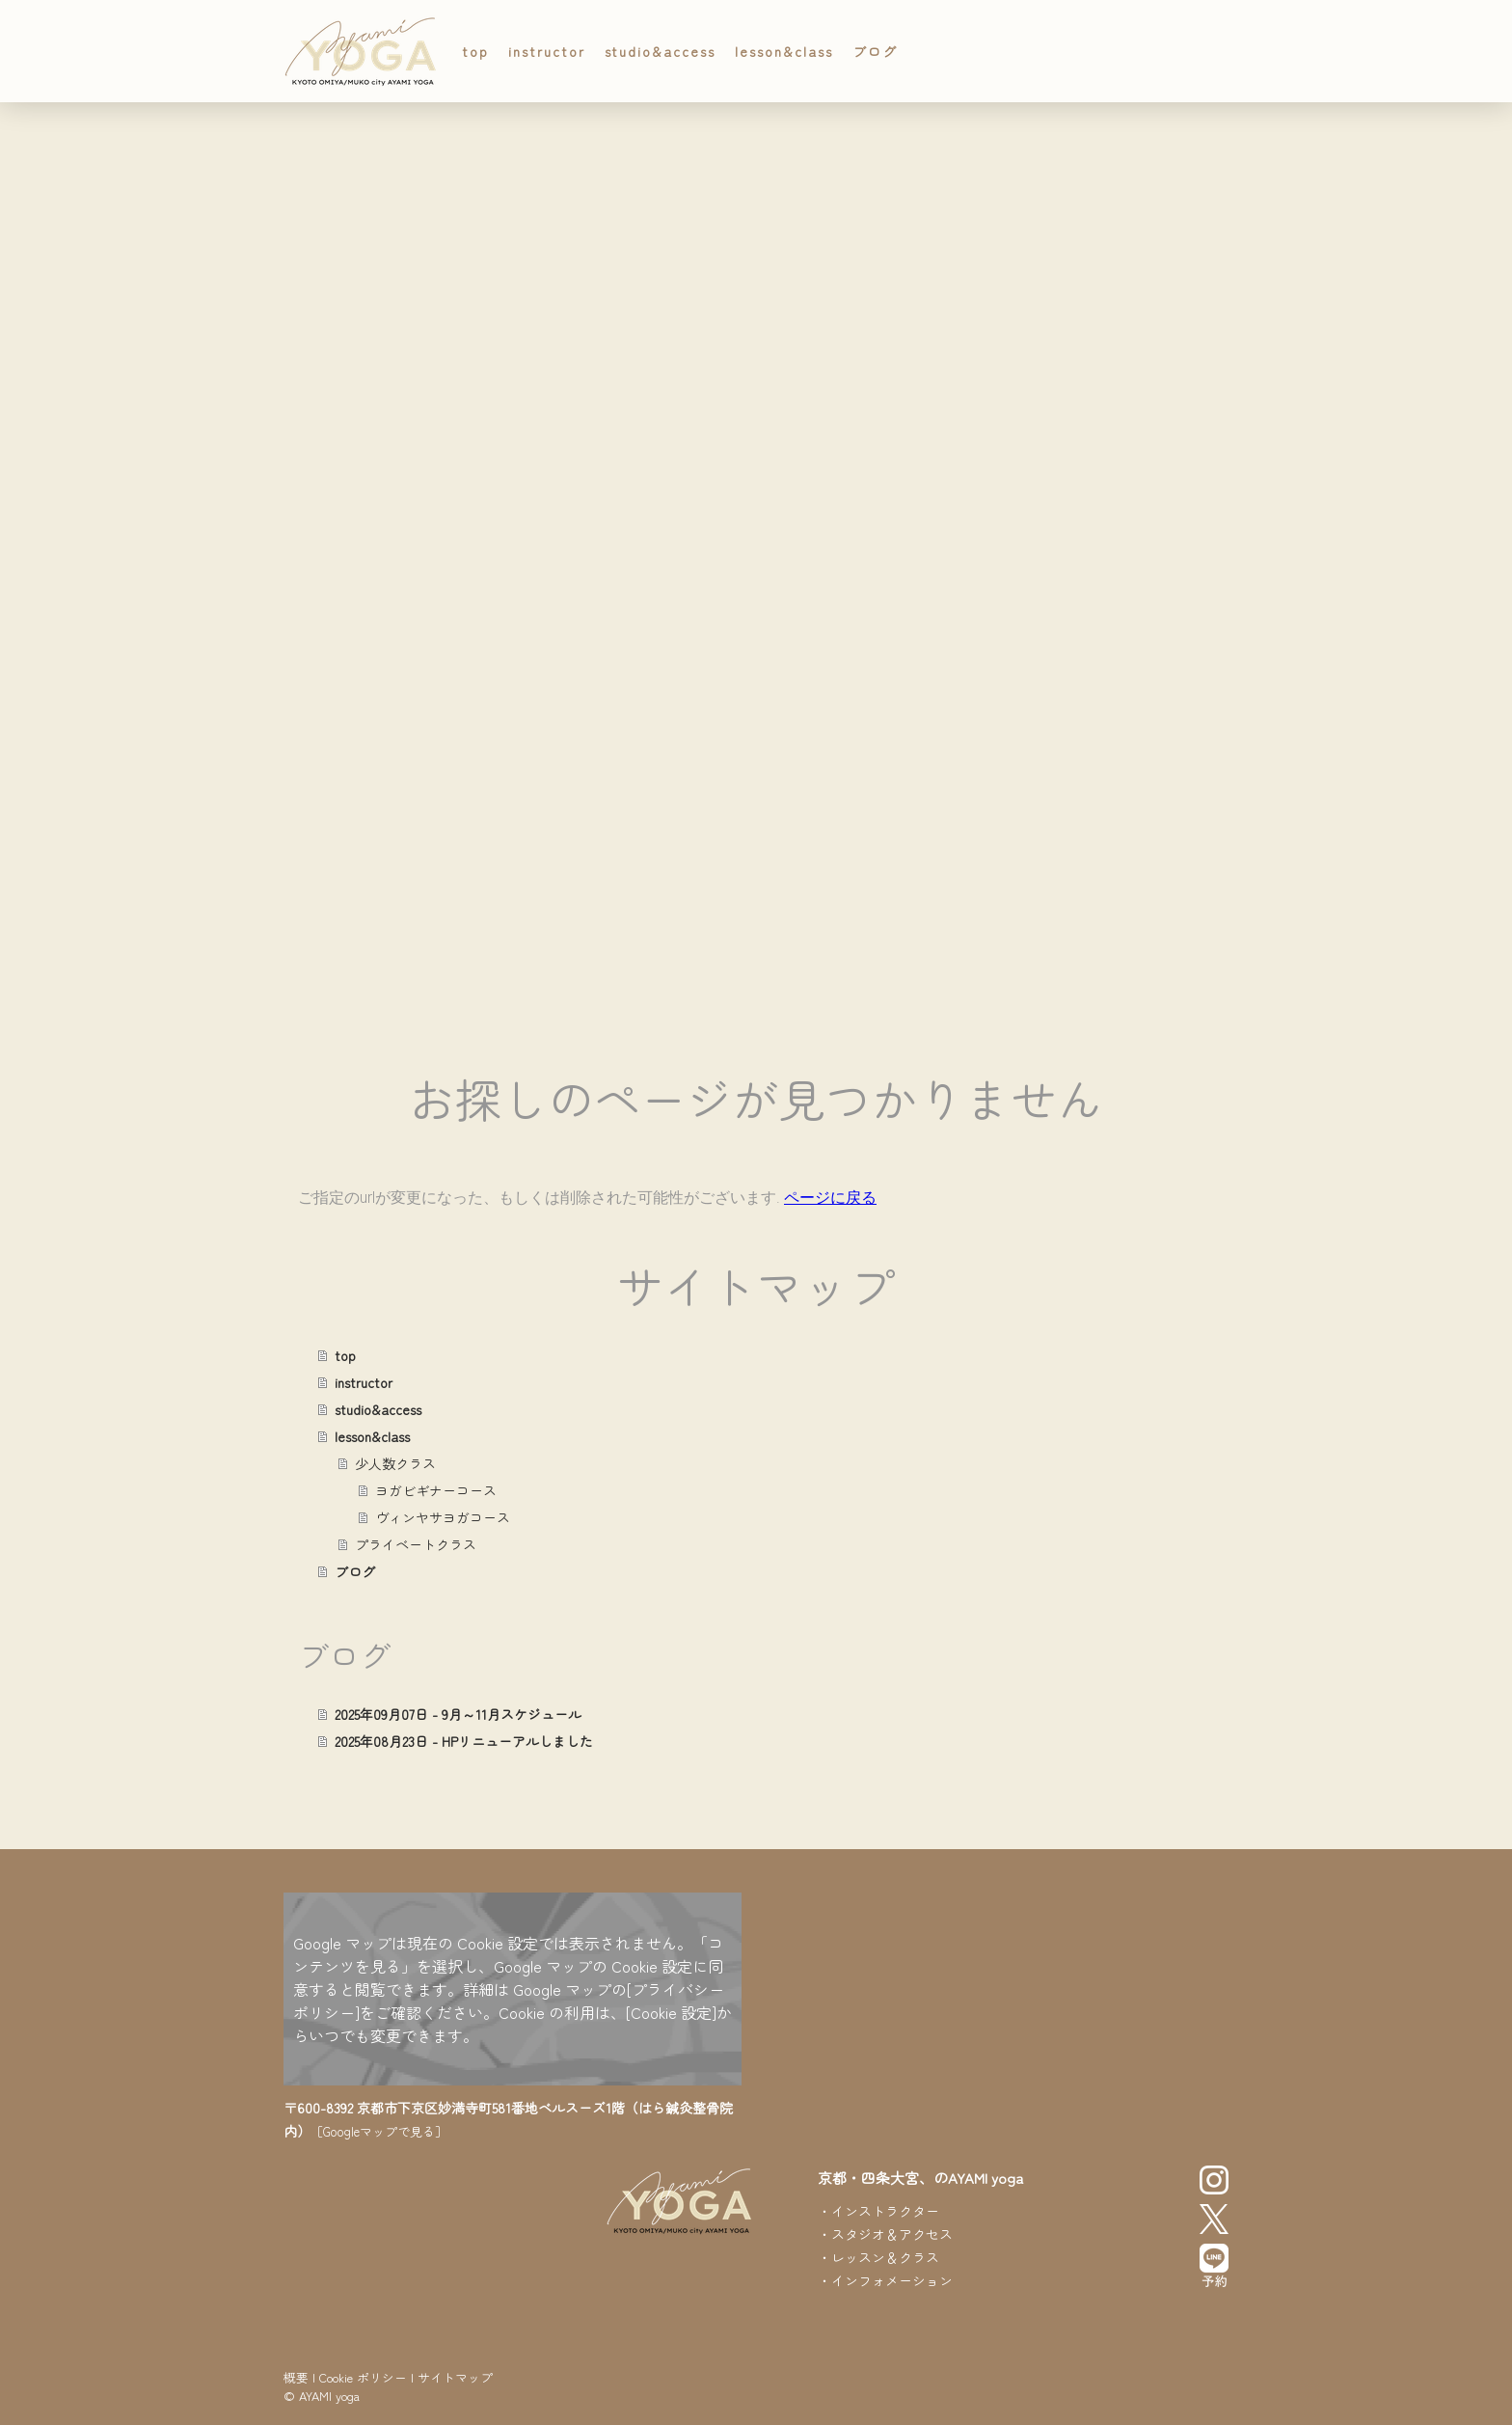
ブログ (875, 51)
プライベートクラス (415, 1544)
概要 (296, 2377)
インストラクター (885, 2211)
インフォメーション (892, 2280)
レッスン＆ (865, 2257)
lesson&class (784, 51)
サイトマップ (455, 2377)
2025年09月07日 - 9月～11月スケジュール (458, 1714)
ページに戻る (830, 1197)
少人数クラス (395, 1463)
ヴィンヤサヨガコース (442, 1517)
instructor (546, 51)
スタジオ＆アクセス (892, 2234)
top (475, 51)
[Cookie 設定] (671, 2012)
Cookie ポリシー (363, 2377)
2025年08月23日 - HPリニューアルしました (464, 1741)
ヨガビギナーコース (436, 1490)
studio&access (660, 51)
